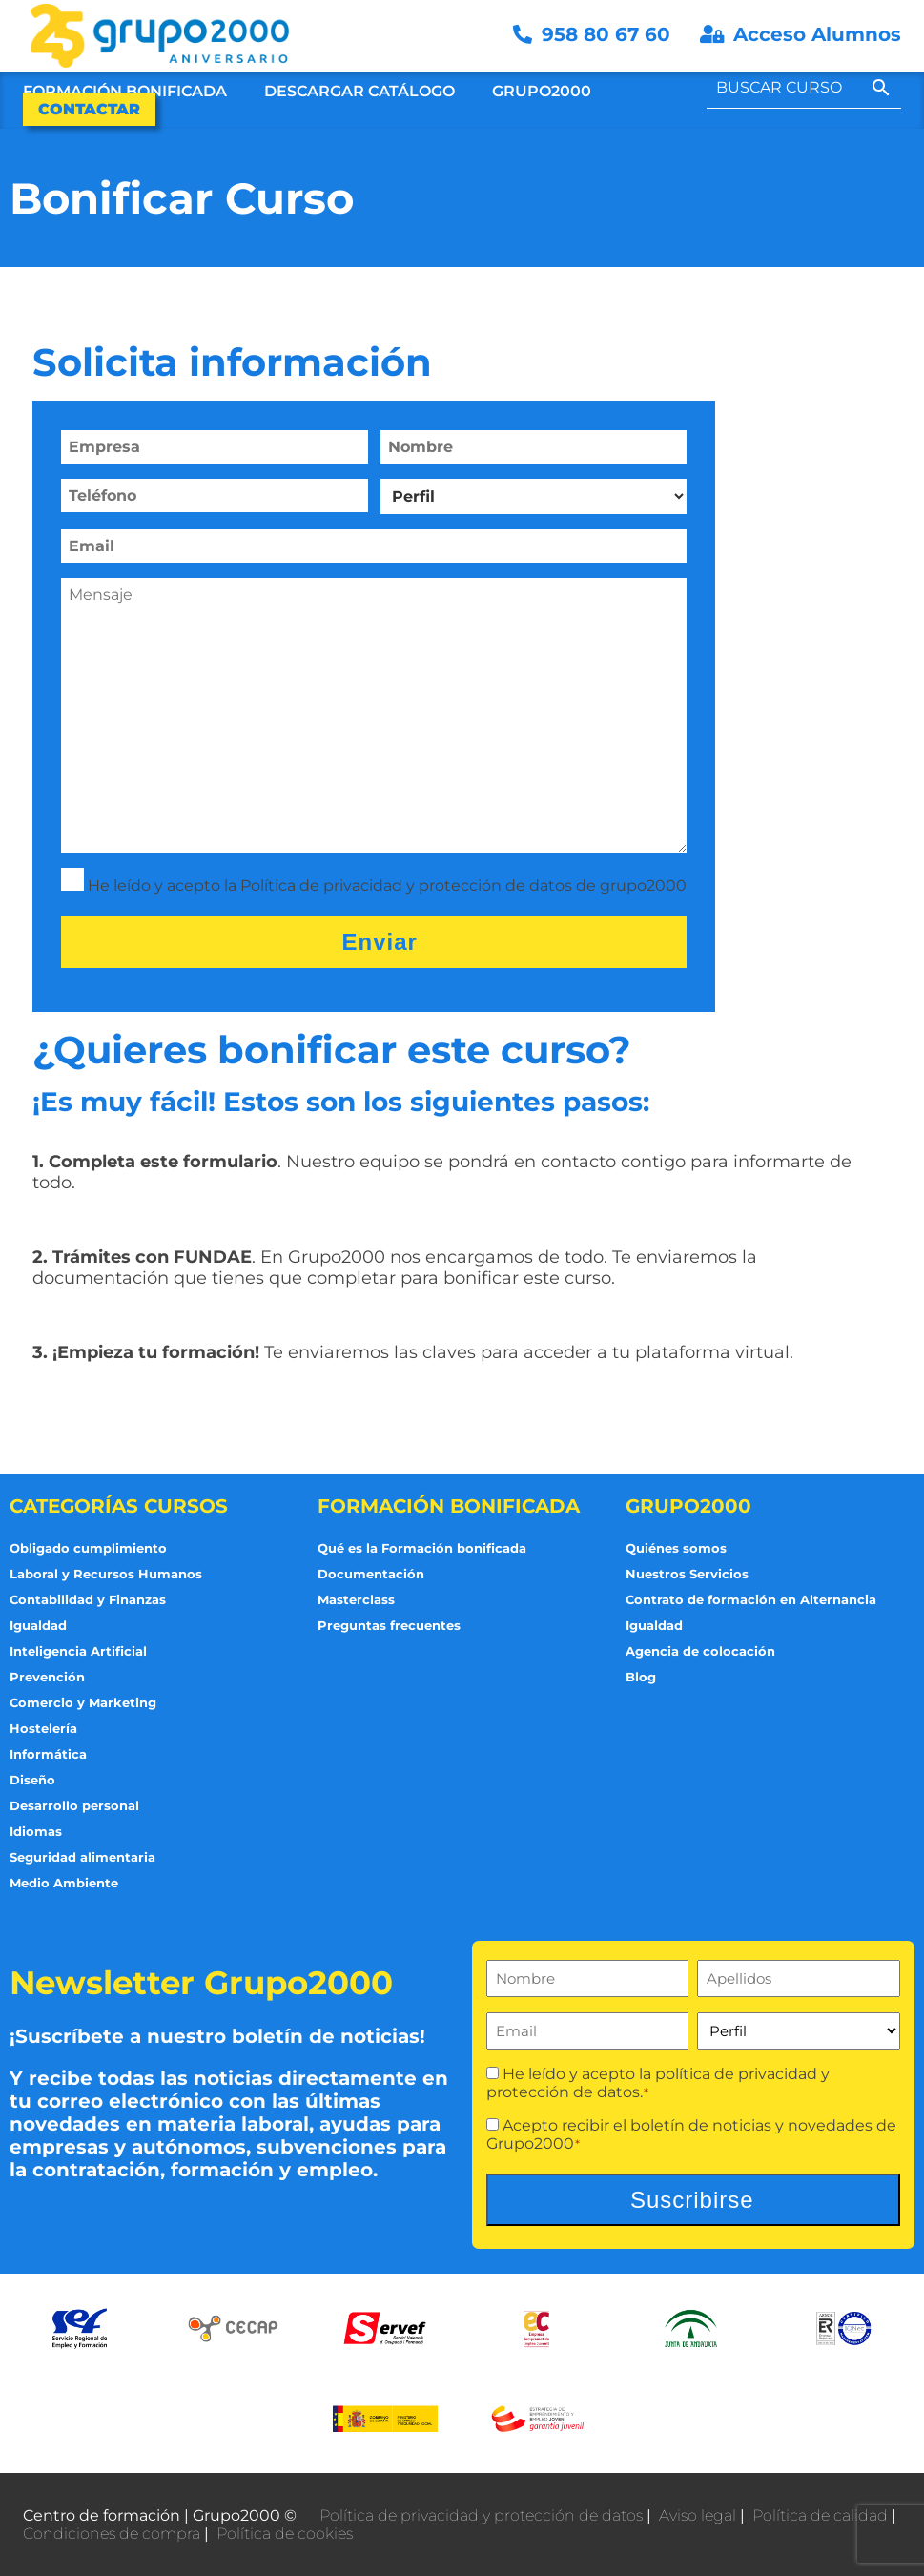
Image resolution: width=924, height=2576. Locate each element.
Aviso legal (697, 2515)
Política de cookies (284, 2533)
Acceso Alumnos (800, 34)
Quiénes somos (676, 1548)
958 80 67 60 (594, 34)
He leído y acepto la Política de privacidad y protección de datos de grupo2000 (387, 885)
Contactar (89, 109)
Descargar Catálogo (359, 91)
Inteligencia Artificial (78, 1651)
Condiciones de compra (111, 2533)
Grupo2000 (541, 91)
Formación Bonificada (125, 91)
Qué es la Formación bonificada (422, 1548)
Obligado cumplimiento (88, 1548)
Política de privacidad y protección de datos (481, 2515)
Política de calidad (820, 2515)
